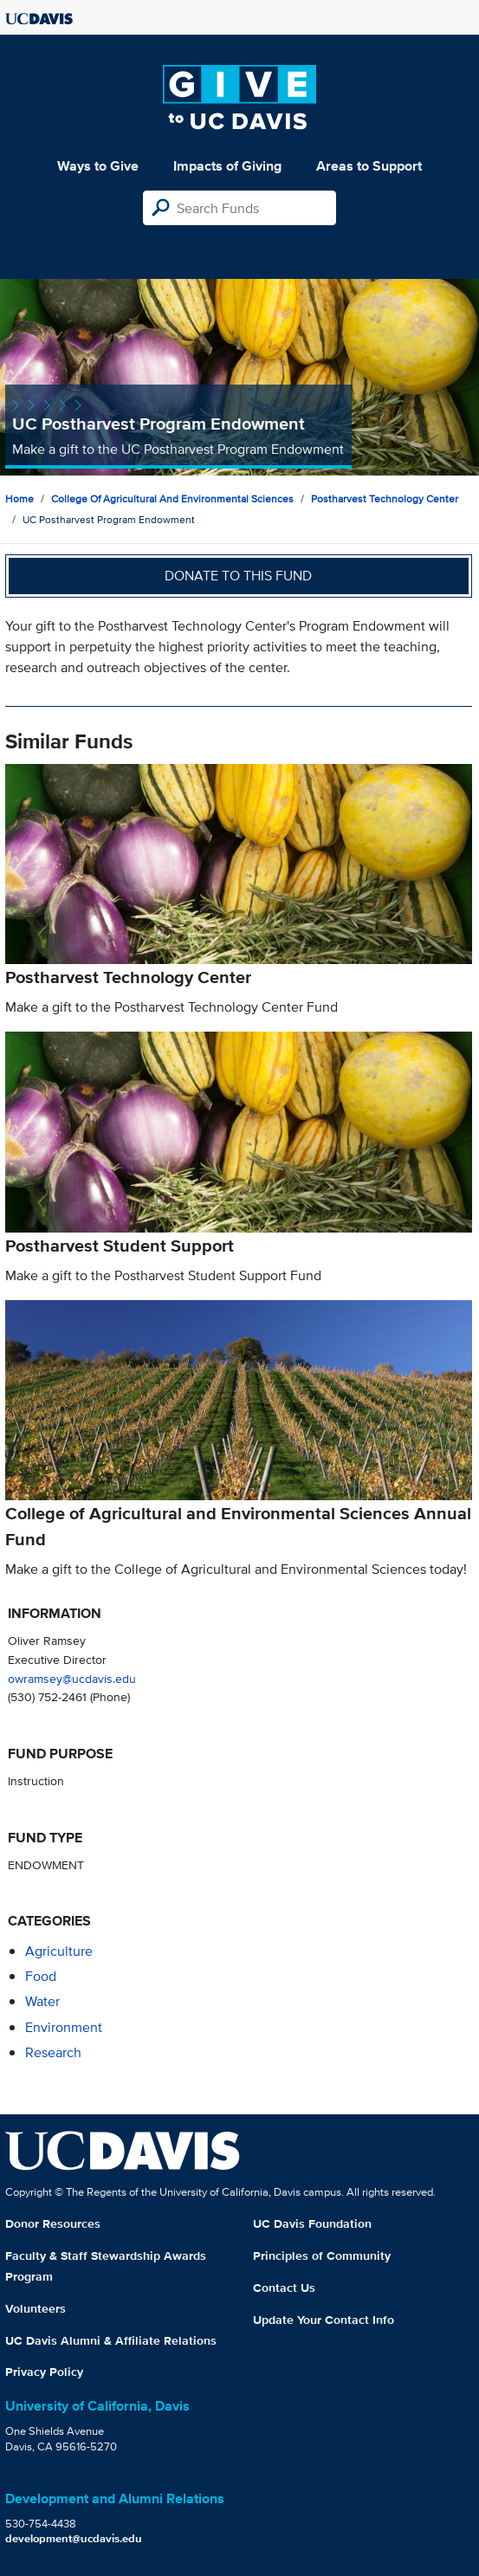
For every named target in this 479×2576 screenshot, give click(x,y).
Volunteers (35, 2308)
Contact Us (284, 2287)
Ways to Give (98, 166)
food (40, 1976)
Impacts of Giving (227, 166)
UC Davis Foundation (312, 2223)
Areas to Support (369, 166)
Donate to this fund (238, 576)
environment (63, 2027)
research (53, 2052)
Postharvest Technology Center (384, 498)
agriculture (59, 1951)
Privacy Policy (44, 2371)
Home (19, 498)
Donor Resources (52, 2223)
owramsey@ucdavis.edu (72, 1678)
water (42, 2001)
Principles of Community (322, 2255)
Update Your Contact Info (323, 2319)
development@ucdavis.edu (73, 2538)
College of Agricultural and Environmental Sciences (172, 498)
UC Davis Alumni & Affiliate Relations (111, 2340)
